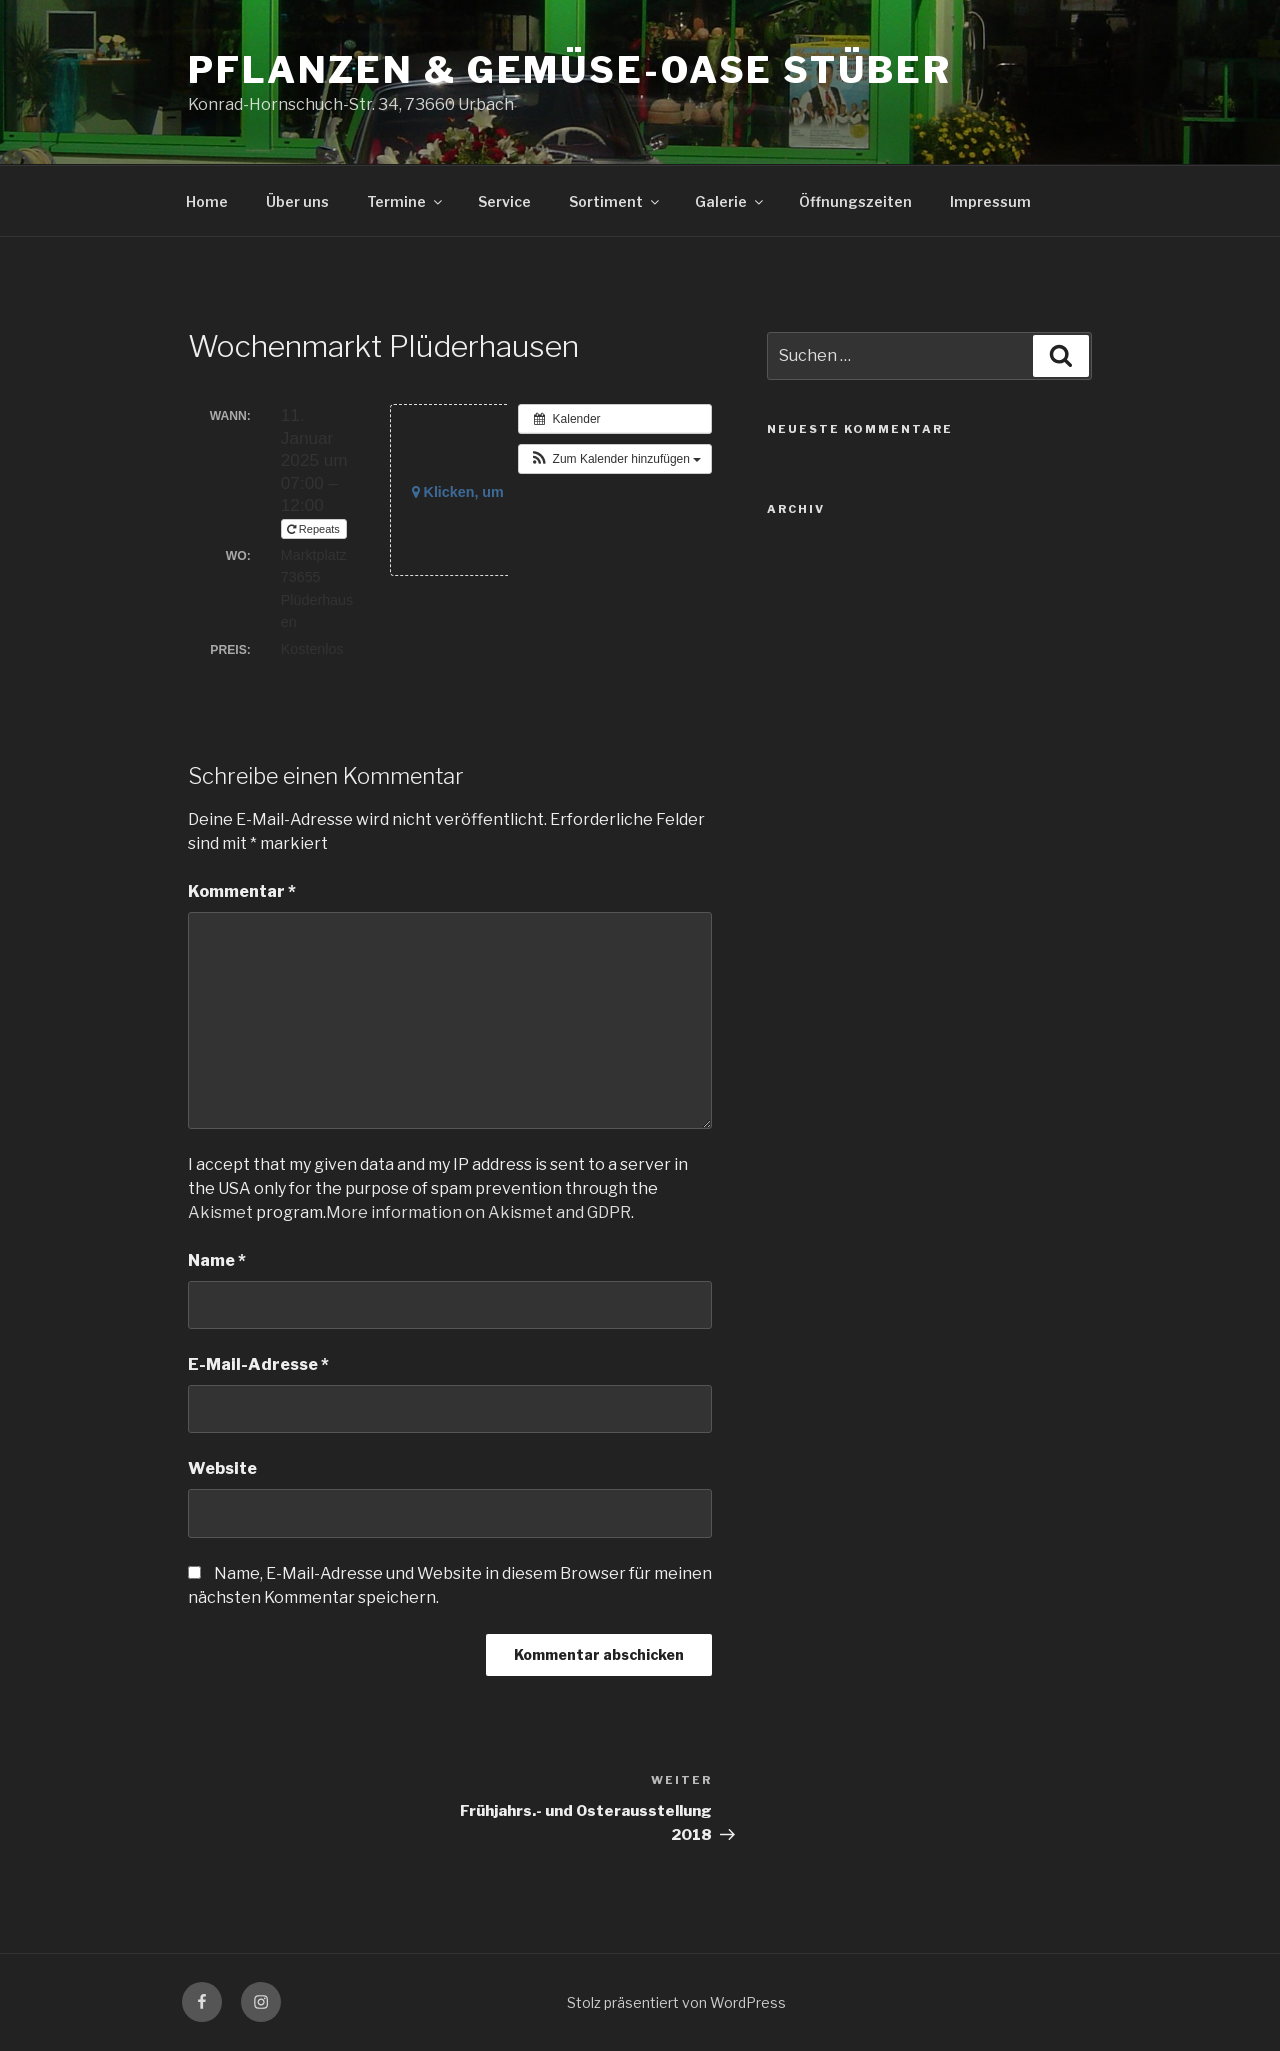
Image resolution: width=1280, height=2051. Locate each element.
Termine (406, 201)
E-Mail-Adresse (258, 1364)
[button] (615, 459)
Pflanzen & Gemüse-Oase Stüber (570, 70)
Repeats (315, 529)
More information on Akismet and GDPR (478, 1212)
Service (504, 201)
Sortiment (615, 201)
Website (222, 1468)
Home (207, 201)
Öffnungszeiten (855, 201)
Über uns (297, 201)
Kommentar (242, 891)
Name (217, 1260)
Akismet (220, 1212)
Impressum (990, 201)
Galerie (730, 201)
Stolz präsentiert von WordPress (676, 2002)
